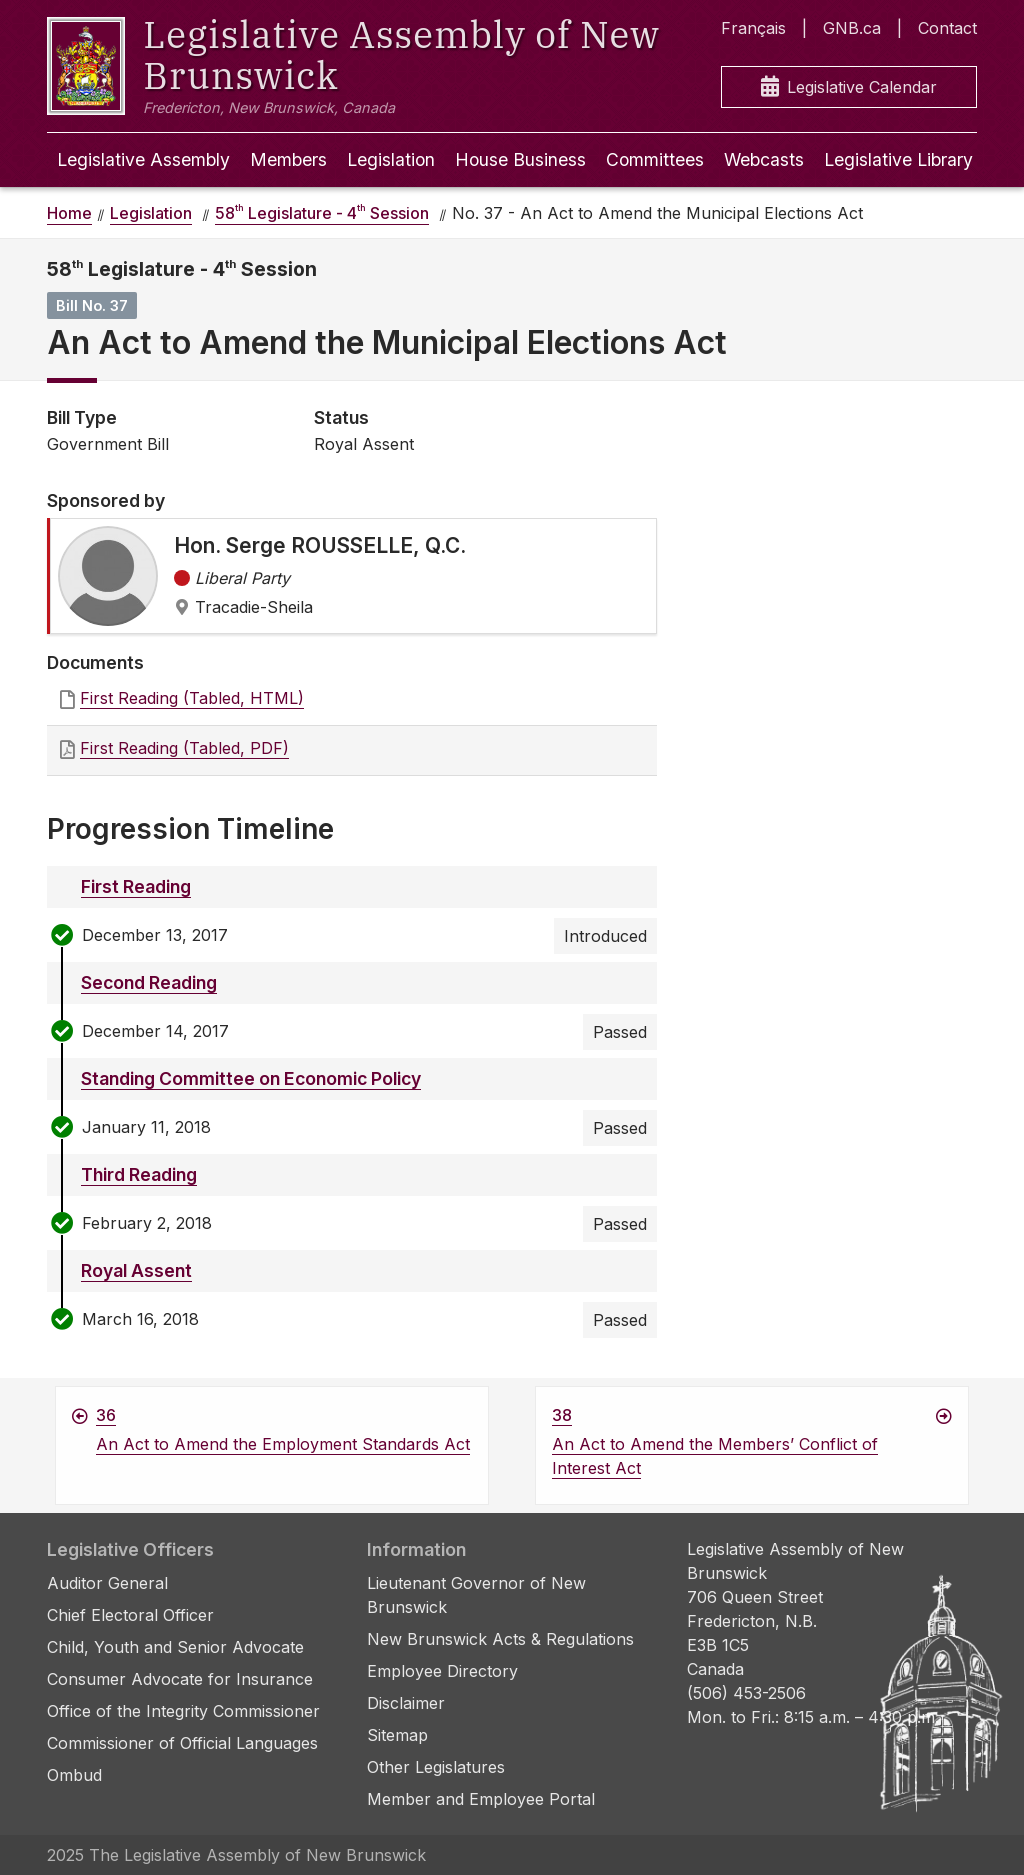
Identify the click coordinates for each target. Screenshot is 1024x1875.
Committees (655, 159)
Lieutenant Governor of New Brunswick (476, 1595)
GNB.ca (852, 28)
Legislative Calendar (849, 87)
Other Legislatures (436, 1767)
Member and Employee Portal (481, 1799)
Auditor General (107, 1583)
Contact (947, 28)
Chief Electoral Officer (130, 1615)
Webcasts (764, 159)
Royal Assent (136, 1270)
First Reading (136, 886)
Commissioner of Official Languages (182, 1743)
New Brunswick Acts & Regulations (500, 1639)
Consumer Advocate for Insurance (180, 1679)
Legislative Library (898, 159)
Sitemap (397, 1735)
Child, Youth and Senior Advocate (175, 1647)
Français (753, 28)
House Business (520, 159)
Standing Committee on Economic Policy (251, 1078)
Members (288, 159)
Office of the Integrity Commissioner (183, 1711)
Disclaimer (406, 1703)
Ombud (74, 1775)
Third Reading (139, 1174)
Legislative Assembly (143, 159)
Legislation (391, 159)
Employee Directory (442, 1671)
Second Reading (149, 982)
